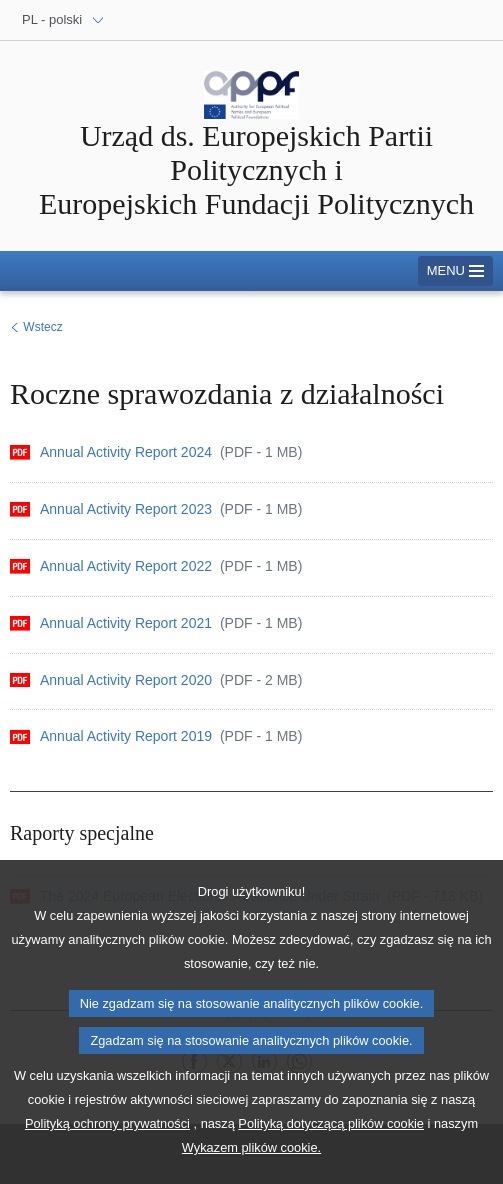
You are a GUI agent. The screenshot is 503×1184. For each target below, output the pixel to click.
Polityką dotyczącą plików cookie (331, 1142)
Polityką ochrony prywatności (107, 1142)
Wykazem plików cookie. (251, 1166)
